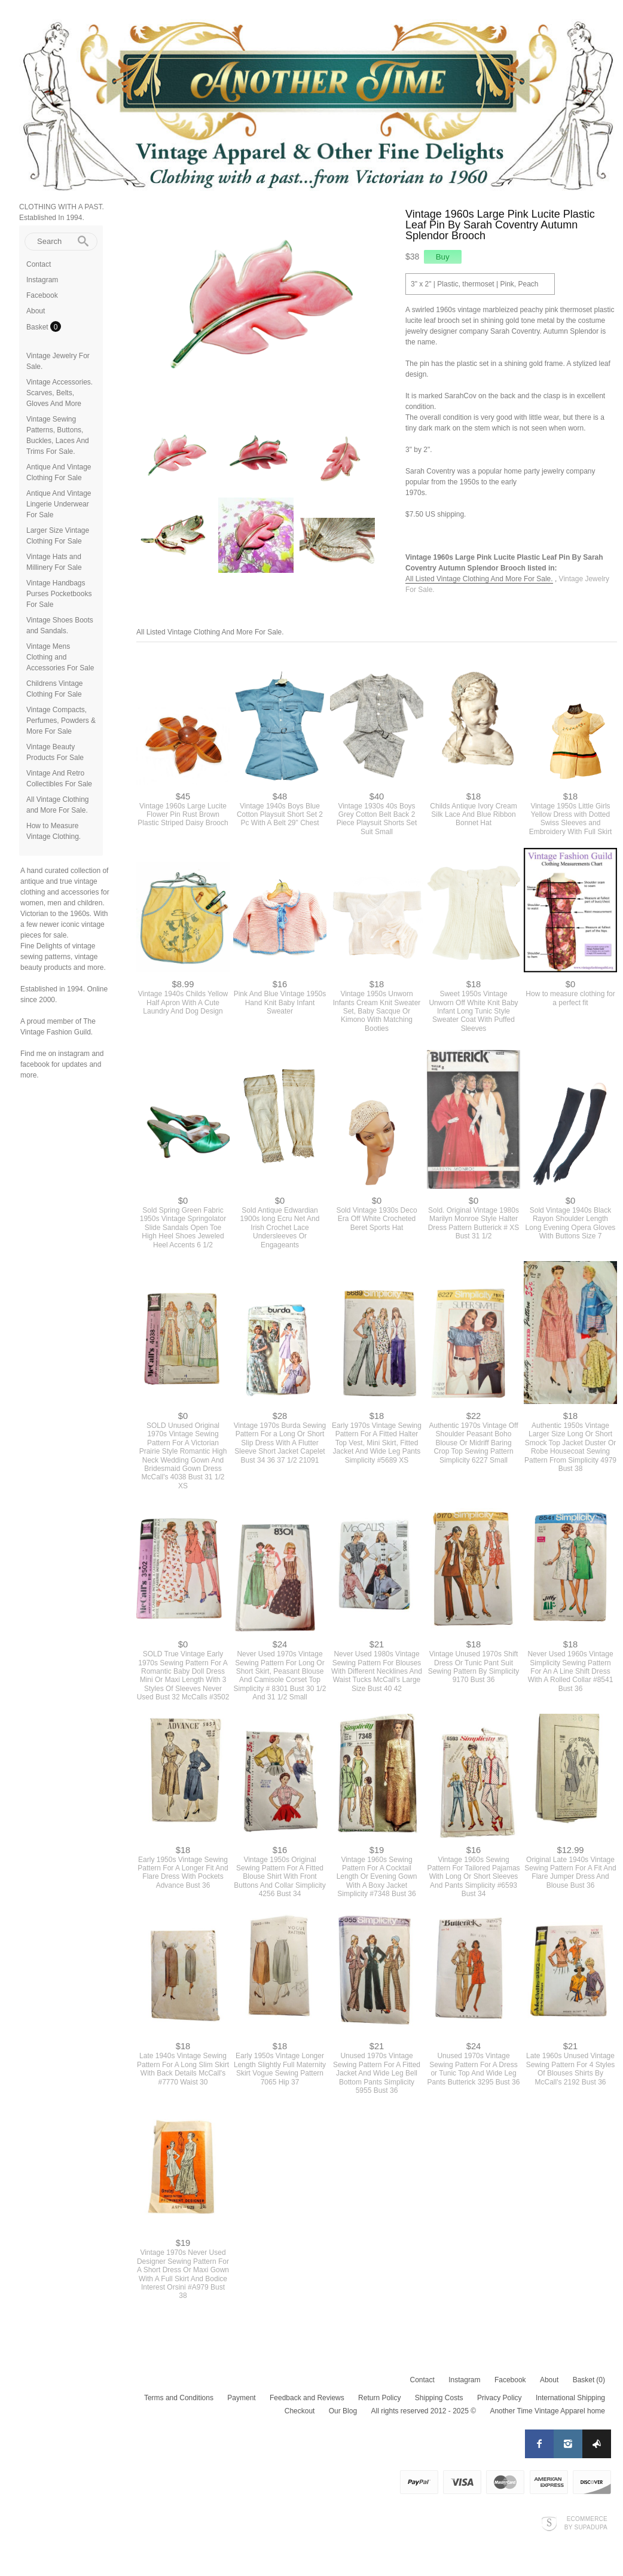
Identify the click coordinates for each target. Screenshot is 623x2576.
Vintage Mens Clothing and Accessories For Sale (60, 657)
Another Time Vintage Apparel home (547, 2411)
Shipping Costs (439, 2398)
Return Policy (379, 2398)
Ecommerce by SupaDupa (585, 2523)
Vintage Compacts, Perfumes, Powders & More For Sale (61, 720)
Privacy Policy (499, 2398)
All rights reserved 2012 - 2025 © (423, 2411)
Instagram (42, 280)
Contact (38, 264)
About (35, 311)
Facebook (42, 295)
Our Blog (343, 2411)
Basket (38, 327)
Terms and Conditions (178, 2398)
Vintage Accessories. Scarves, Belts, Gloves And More (59, 393)
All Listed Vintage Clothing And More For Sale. (479, 579)
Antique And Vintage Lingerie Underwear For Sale (58, 504)
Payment (241, 2398)
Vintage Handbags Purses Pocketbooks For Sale (58, 594)
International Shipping (570, 2398)
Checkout (300, 2411)
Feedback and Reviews (307, 2398)
